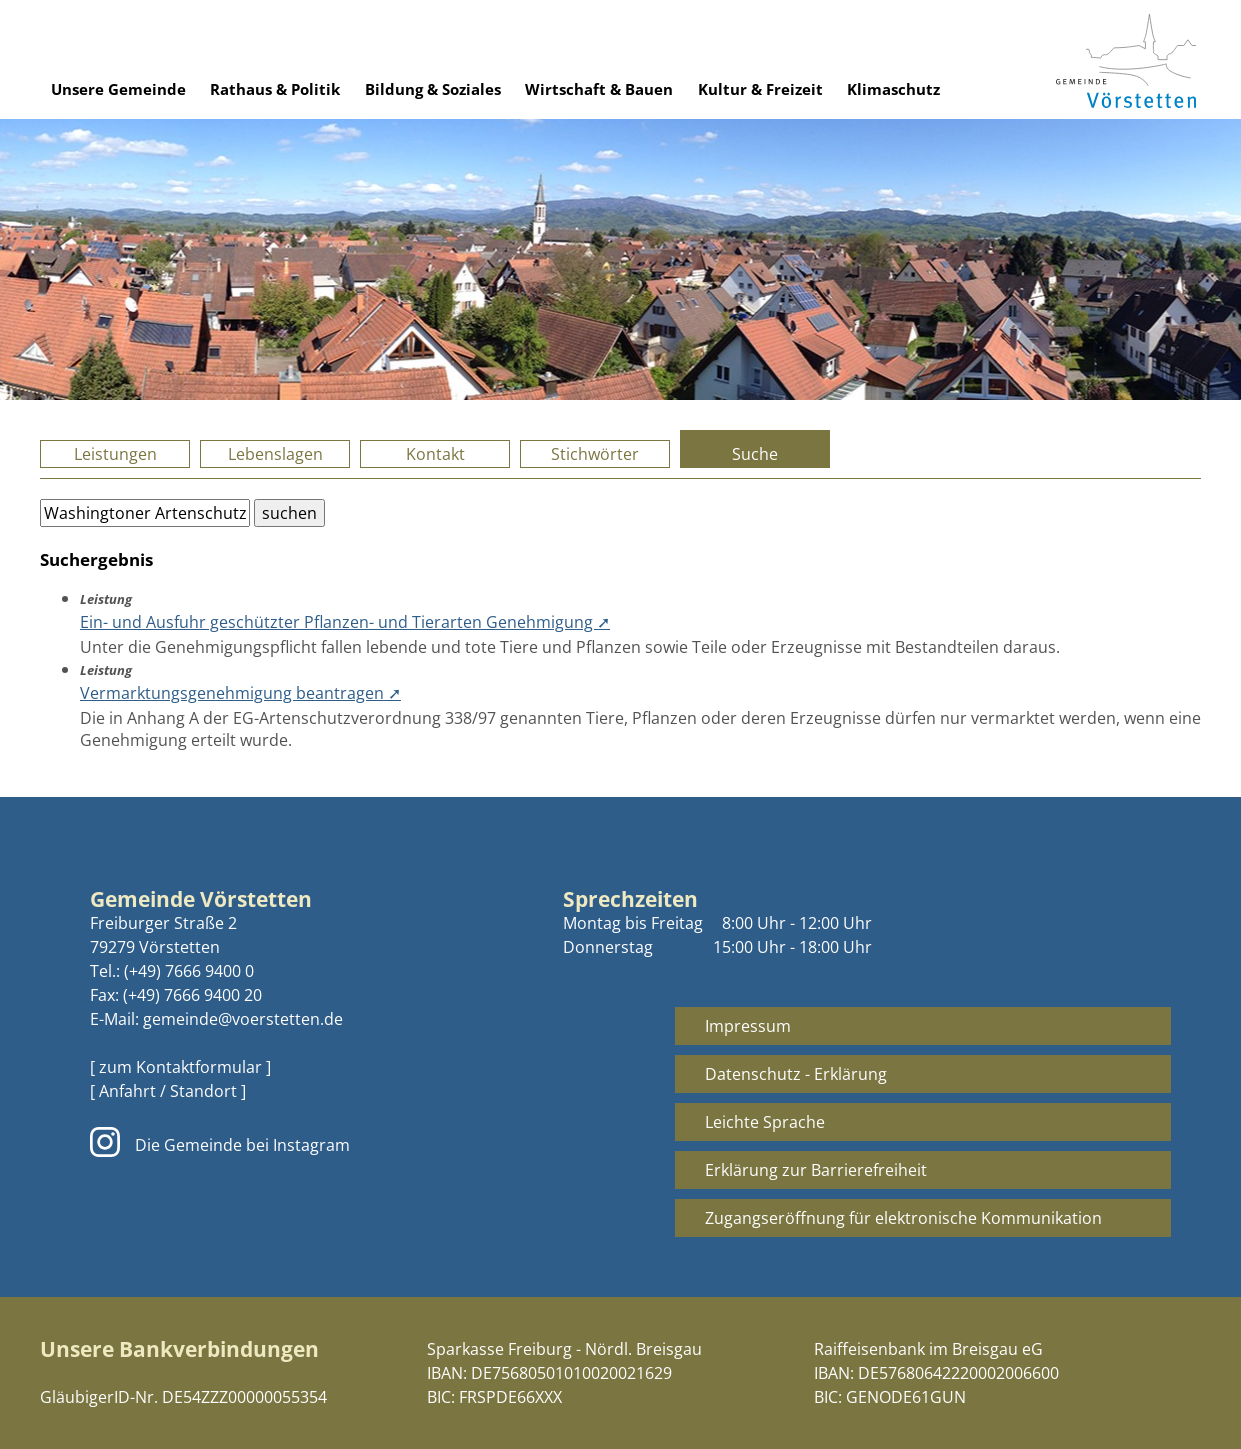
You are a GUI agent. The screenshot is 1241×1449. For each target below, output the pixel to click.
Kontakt (435, 454)
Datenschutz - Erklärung (796, 1074)
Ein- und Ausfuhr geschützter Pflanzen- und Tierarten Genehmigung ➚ (345, 622)
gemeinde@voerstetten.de (243, 1019)
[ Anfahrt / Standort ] (168, 1091)
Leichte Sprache (765, 1122)
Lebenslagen (275, 454)
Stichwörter (595, 454)
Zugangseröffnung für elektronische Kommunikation (903, 1218)
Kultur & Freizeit (760, 89)
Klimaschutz (893, 89)
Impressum (748, 1026)
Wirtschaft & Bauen (599, 89)
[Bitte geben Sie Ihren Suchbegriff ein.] (145, 513)
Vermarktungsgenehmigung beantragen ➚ (240, 693)
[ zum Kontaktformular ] (180, 1067)
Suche (755, 454)
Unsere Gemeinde (118, 89)
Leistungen (115, 454)
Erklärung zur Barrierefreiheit (816, 1170)
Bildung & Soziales (433, 89)
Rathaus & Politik (275, 89)
